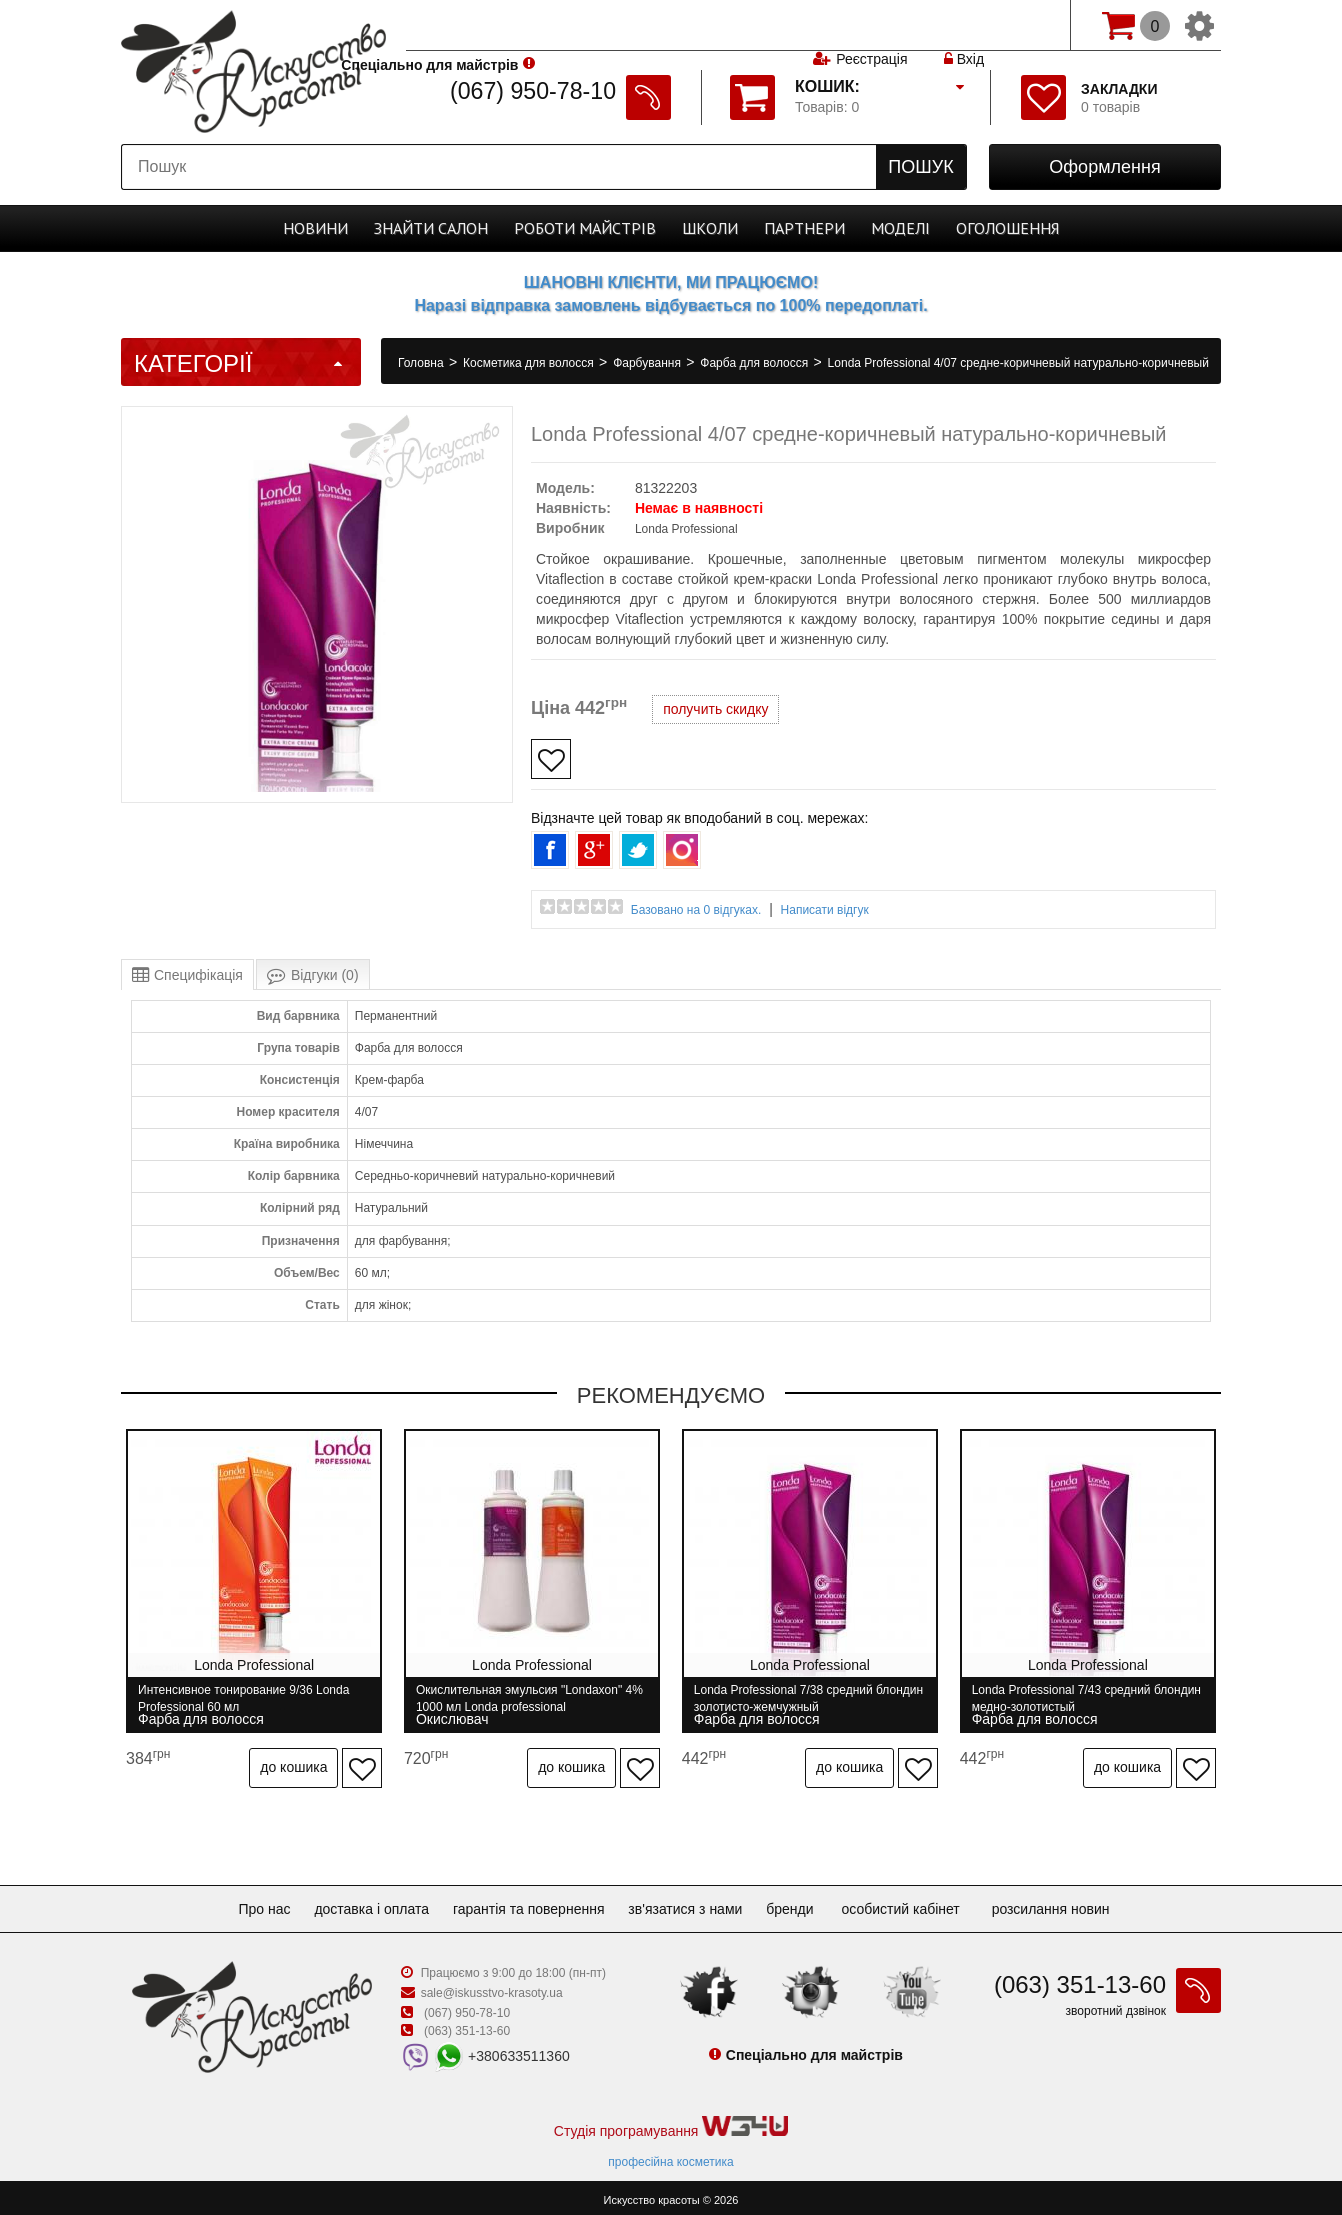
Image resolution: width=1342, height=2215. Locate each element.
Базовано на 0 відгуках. (696, 910)
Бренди (805, 1903)
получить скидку (715, 709)
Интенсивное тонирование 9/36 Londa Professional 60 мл (243, 1698)
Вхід (964, 25)
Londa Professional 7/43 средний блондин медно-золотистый (1067, 1698)
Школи (710, 228)
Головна (422, 363)
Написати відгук (825, 910)
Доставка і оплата (363, 1903)
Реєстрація (871, 25)
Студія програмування (671, 2121)
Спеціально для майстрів (499, 23)
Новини (315, 228)
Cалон (431, 228)
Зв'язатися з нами (693, 1903)
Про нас (248, 1903)
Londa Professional (686, 529)
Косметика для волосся (530, 363)
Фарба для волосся (755, 363)
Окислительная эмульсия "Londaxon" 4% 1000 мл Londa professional (521, 1698)
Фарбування (648, 363)
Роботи (585, 228)
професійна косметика (670, 2156)
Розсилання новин (1071, 1903)
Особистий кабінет (920, 1903)
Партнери (804, 228)
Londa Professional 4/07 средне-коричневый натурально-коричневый (1018, 363)
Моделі (900, 228)
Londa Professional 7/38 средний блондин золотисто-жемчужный (787, 1698)
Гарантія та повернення (529, 1903)
